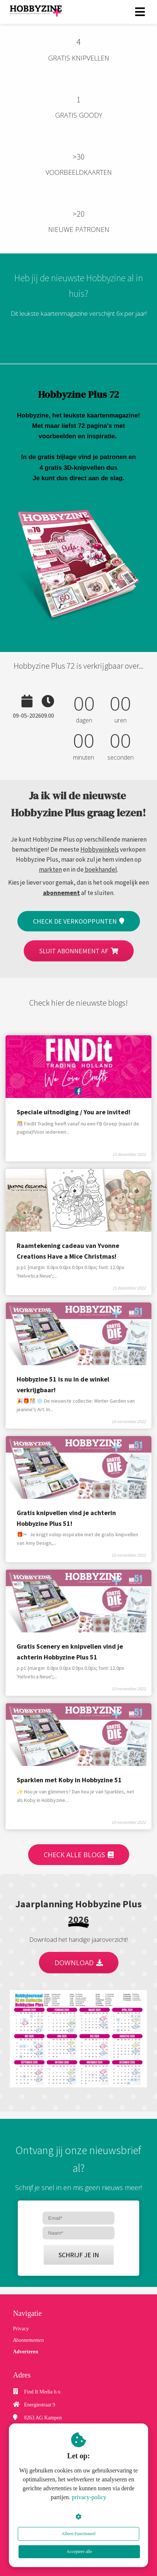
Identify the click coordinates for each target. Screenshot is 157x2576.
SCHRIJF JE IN (79, 2255)
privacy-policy (89, 2497)
